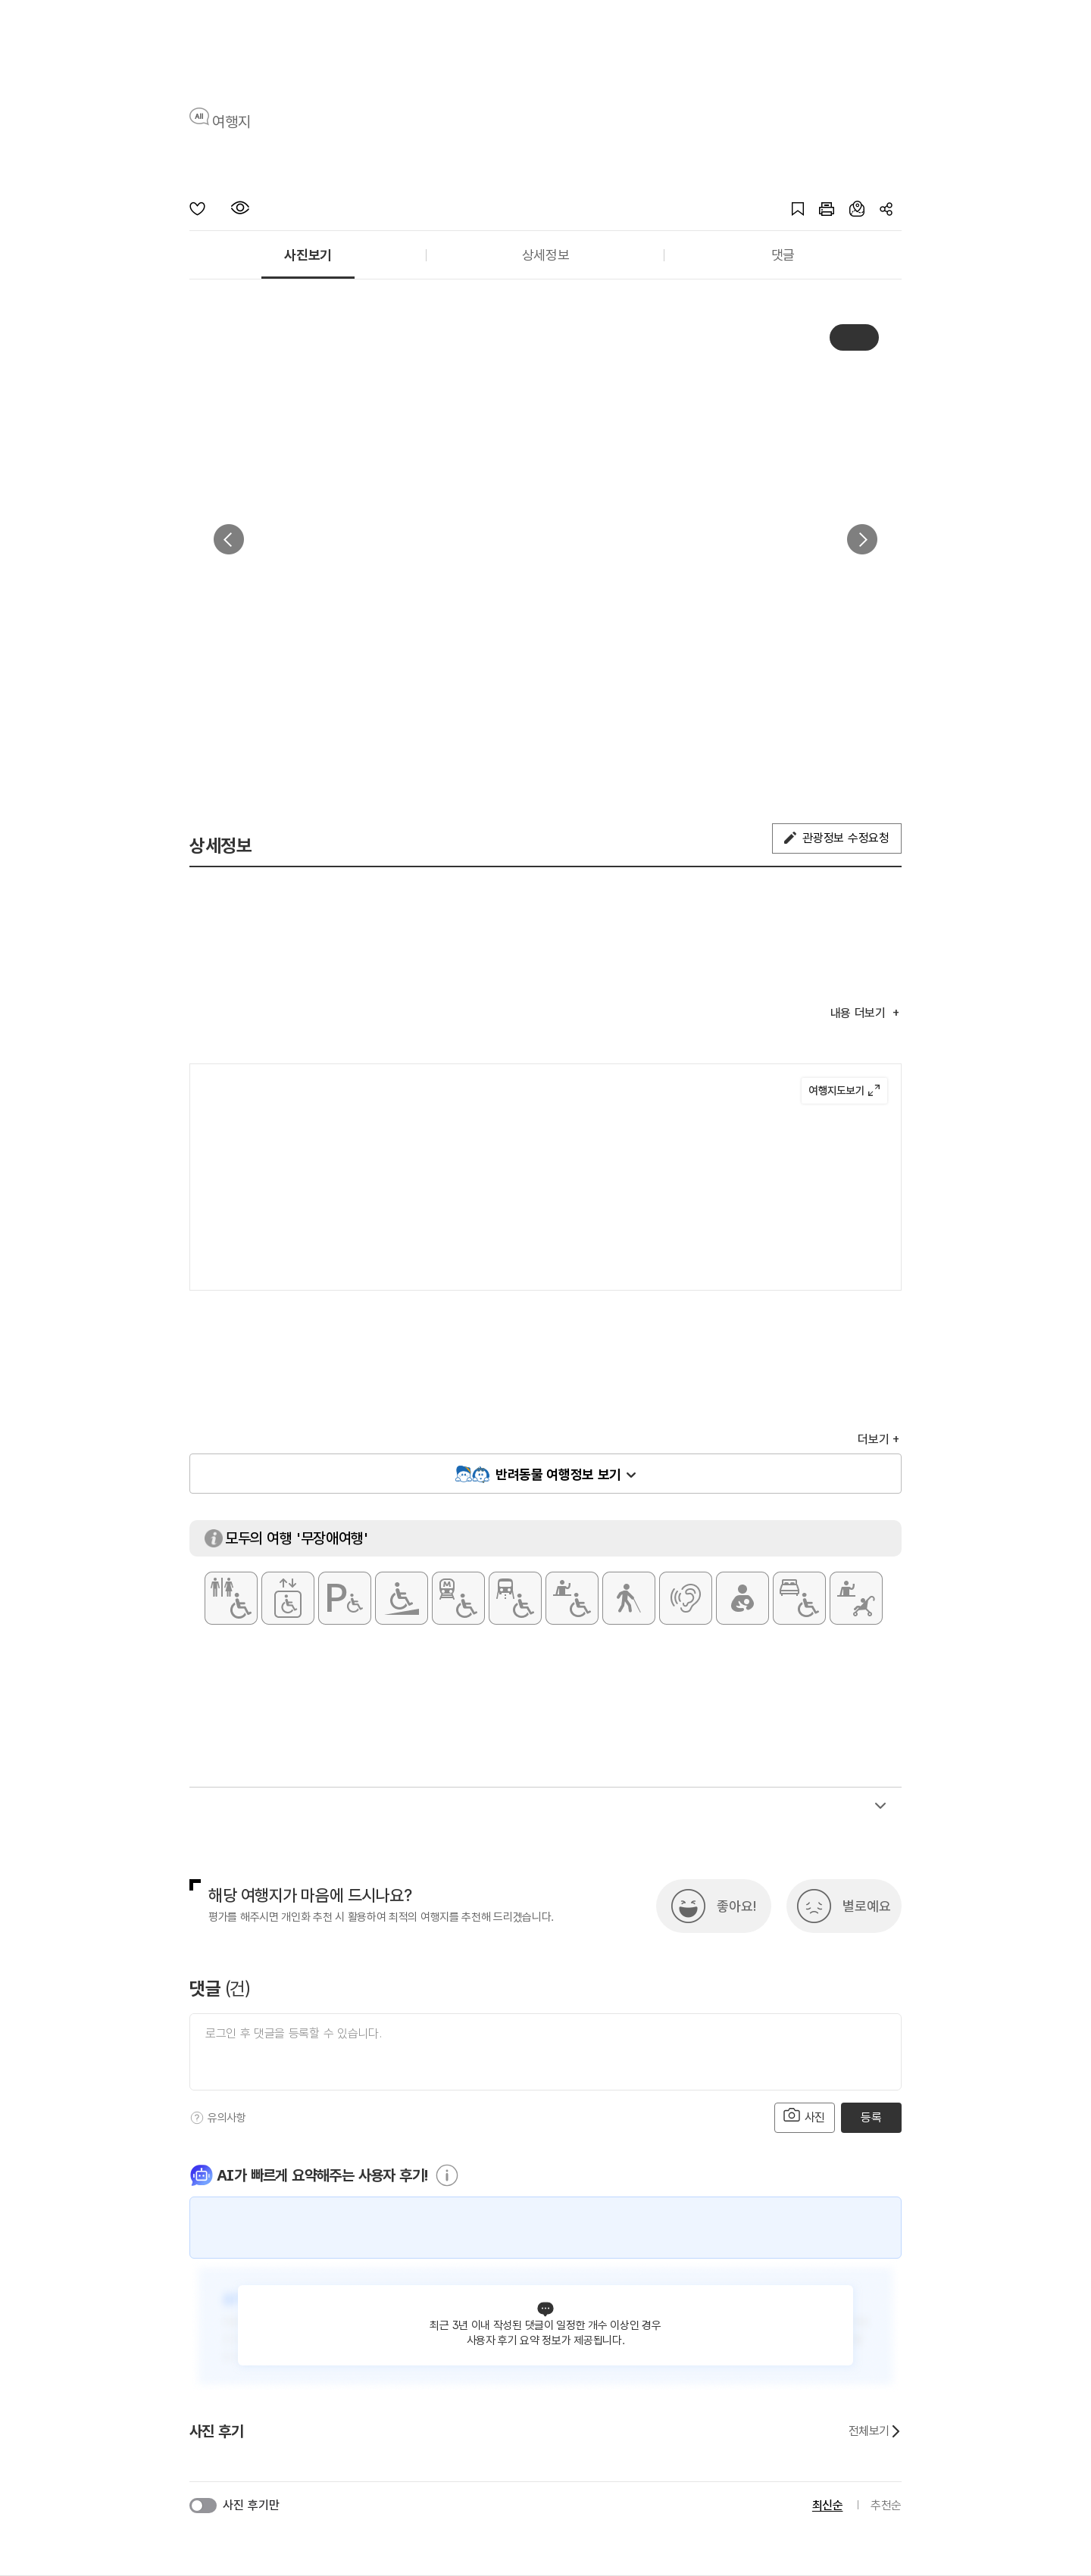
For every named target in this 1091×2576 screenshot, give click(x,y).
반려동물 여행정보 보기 (558, 1474)
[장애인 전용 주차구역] (344, 1598)
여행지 (231, 122)
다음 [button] (862, 539)
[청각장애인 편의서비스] (685, 1598)
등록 (871, 2117)
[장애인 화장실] (231, 1598)
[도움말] (197, 2117)
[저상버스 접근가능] (515, 1598)
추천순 (886, 2505)
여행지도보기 (844, 1091)
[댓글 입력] (545, 2052)
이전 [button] (229, 539)
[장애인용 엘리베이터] (287, 1598)
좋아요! (736, 1906)
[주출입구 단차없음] (401, 1598)
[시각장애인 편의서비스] (628, 1598)
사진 (804, 2116)
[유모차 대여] (856, 1598)
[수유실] (742, 1598)
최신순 (827, 2505)
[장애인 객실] (799, 1598)
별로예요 (866, 1906)
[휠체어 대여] (572, 1598)
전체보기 (875, 2431)
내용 (859, 1013)
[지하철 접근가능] (458, 1598)
